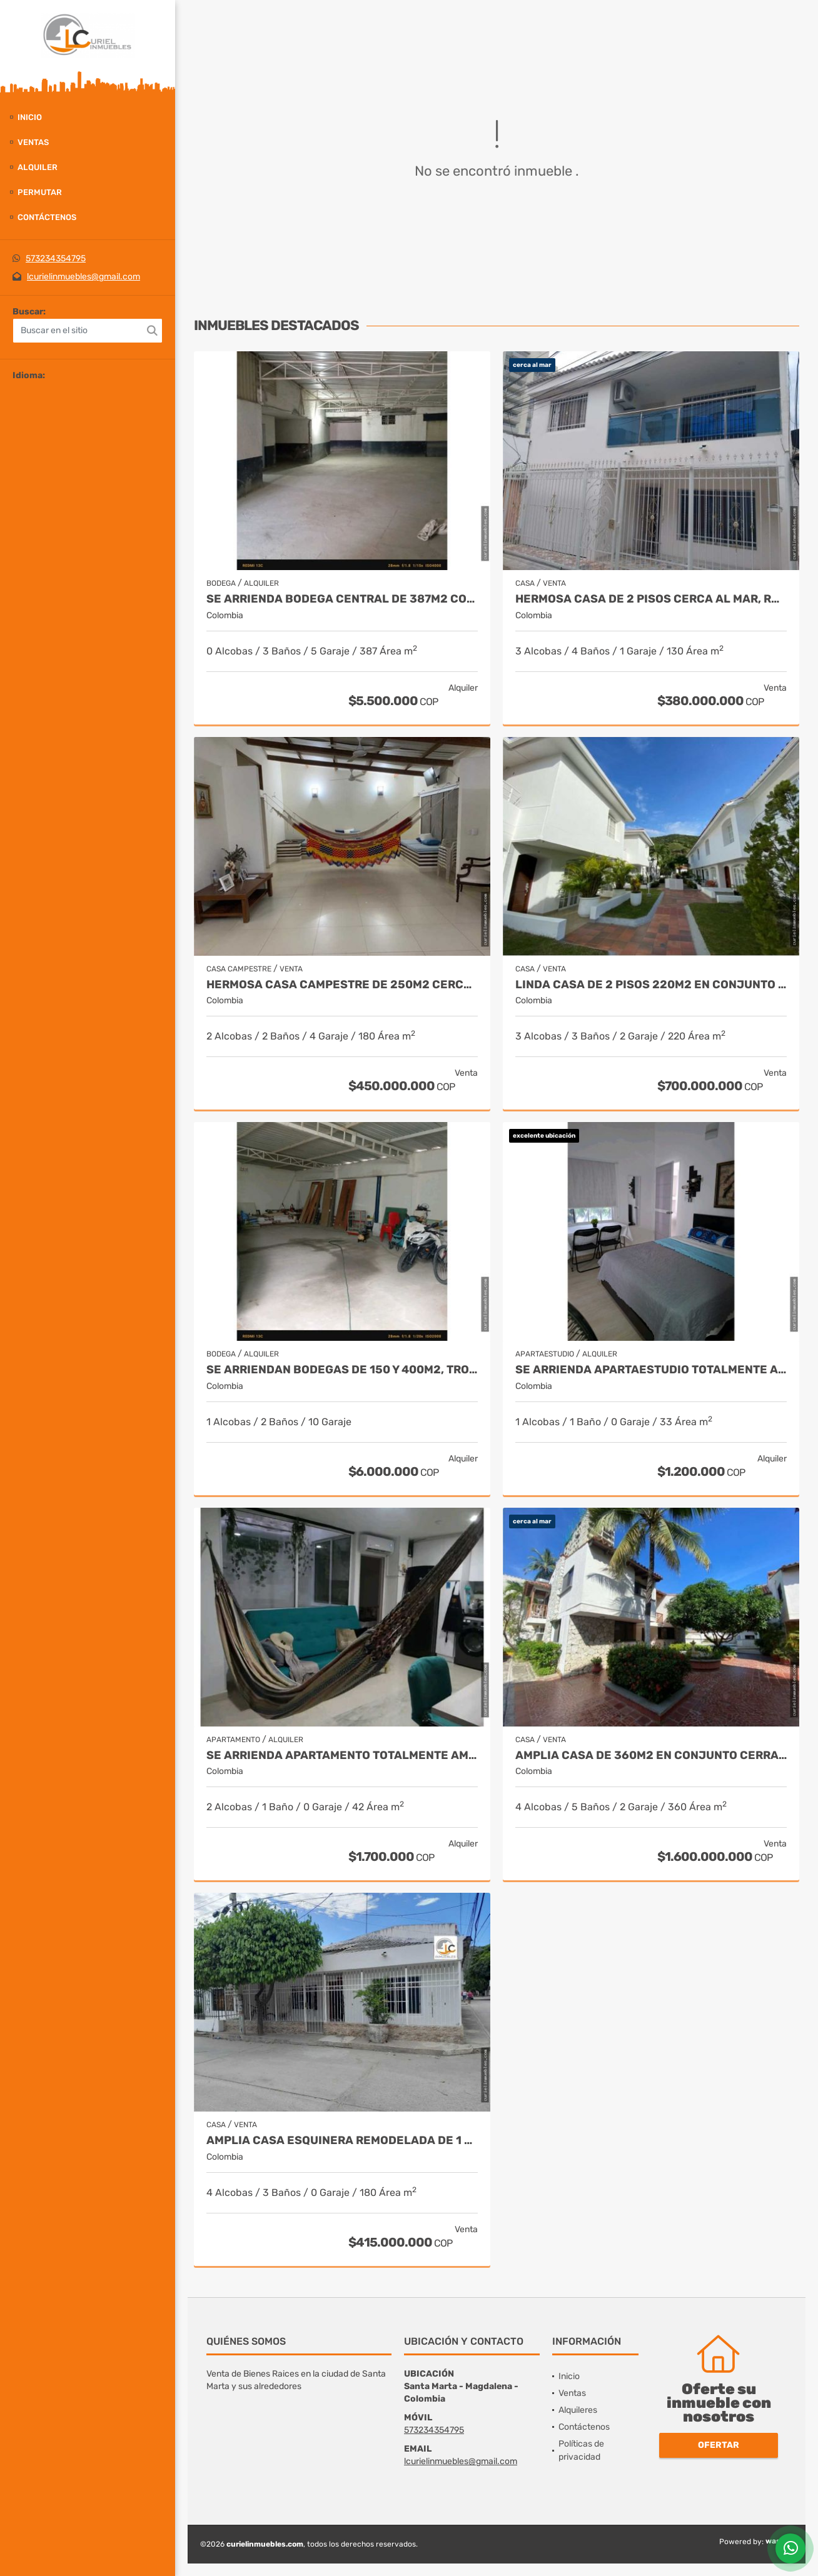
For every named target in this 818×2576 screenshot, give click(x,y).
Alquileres (577, 2410)
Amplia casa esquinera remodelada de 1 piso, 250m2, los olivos (342, 2140)
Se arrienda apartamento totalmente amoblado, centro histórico (342, 1755)
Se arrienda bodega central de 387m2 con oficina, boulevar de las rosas (342, 599)
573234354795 (56, 258)
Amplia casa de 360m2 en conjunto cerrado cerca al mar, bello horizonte (651, 1755)
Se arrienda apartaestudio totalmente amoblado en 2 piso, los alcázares (651, 1369)
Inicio (30, 117)
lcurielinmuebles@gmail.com (83, 276)
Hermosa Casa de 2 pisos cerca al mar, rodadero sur (651, 599)
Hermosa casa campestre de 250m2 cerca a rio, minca (342, 984)
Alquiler (38, 167)
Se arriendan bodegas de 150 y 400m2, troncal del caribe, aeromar (342, 1369)
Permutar (40, 192)
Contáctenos (47, 217)
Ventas (33, 142)
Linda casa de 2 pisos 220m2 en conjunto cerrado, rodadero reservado (651, 984)
